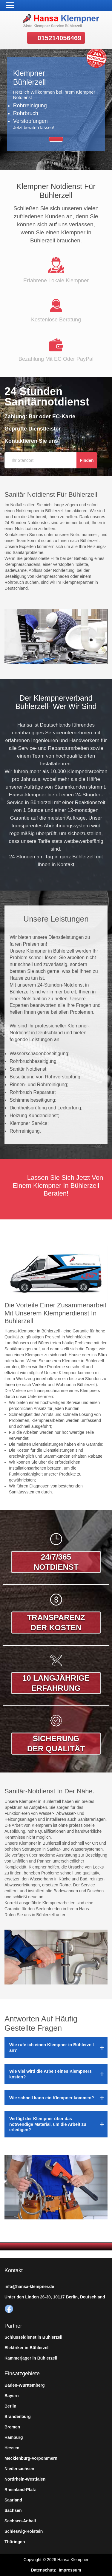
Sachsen (13, 2510)
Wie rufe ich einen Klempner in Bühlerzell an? (51, 2047)
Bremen (12, 2427)
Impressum (70, 2570)
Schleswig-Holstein (23, 2531)
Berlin (10, 2406)
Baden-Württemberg (24, 2385)
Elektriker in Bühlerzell (27, 2347)
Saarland (13, 2500)
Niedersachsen (19, 2468)
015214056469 (60, 38)
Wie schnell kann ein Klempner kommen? (51, 2097)
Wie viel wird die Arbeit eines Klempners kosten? (50, 2074)
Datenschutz (43, 2570)
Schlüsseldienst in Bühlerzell (33, 2337)
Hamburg (13, 2437)
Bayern (11, 2395)
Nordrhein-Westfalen (24, 2479)
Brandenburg (17, 2416)
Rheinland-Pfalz (20, 2489)
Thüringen (14, 2541)
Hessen (11, 2447)
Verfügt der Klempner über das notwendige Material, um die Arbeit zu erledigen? (47, 2124)
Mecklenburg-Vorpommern (30, 2458)
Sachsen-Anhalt (20, 2520)
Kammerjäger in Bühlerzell (30, 2358)
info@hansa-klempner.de (29, 2286)
